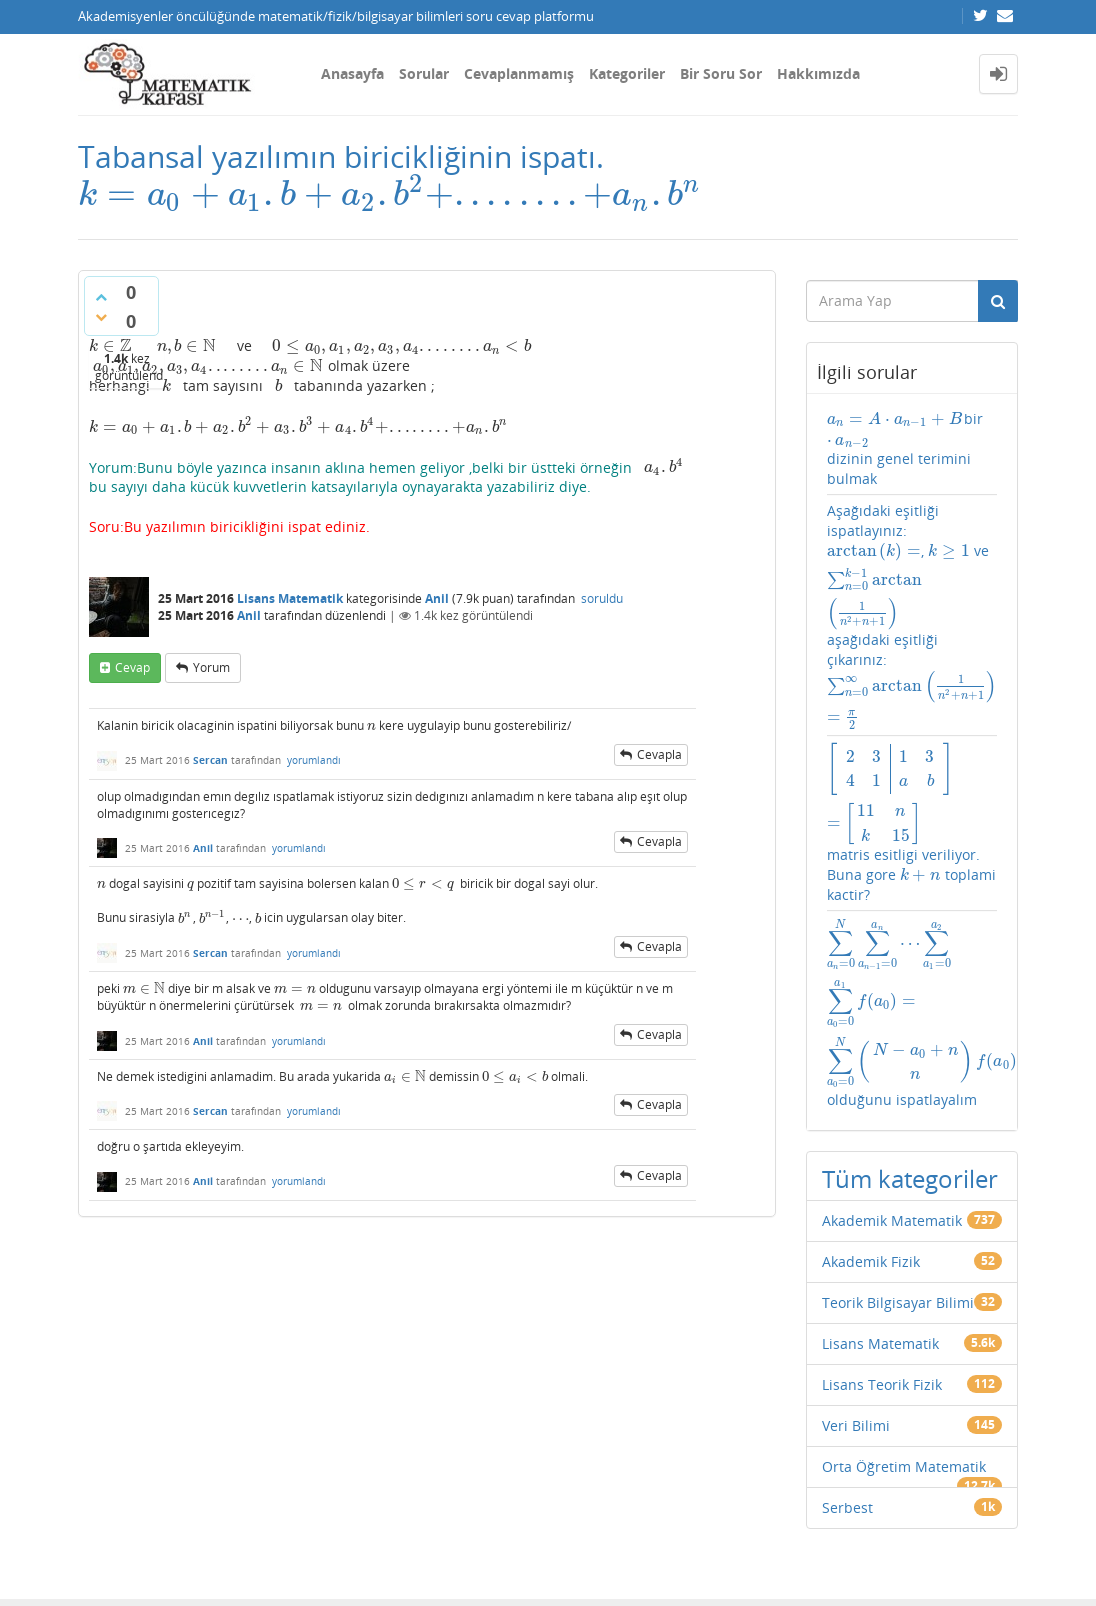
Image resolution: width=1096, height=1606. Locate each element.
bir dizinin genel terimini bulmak (910, 449)
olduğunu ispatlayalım (912, 873)
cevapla (659, 775)
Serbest (847, 1310)
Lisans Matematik (290, 619)
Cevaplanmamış (519, 73)
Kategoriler (627, 73)
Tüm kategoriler (910, 981)
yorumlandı (314, 781)
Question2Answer (553, 1559)
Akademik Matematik (892, 1023)
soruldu (602, 619)
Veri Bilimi (856, 1228)
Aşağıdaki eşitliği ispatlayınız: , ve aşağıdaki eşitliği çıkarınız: (912, 593)
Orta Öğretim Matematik (904, 1269)
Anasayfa (352, 73)
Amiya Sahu (329, 1559)
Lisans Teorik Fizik (882, 1187)
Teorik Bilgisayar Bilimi (898, 1105)
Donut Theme (130, 1559)
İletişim (99, 1513)
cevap (132, 688)
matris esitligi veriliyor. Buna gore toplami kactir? (912, 766)
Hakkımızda (818, 73)
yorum (211, 688)
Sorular (424, 73)
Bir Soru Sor (721, 73)
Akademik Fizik (871, 1064)
